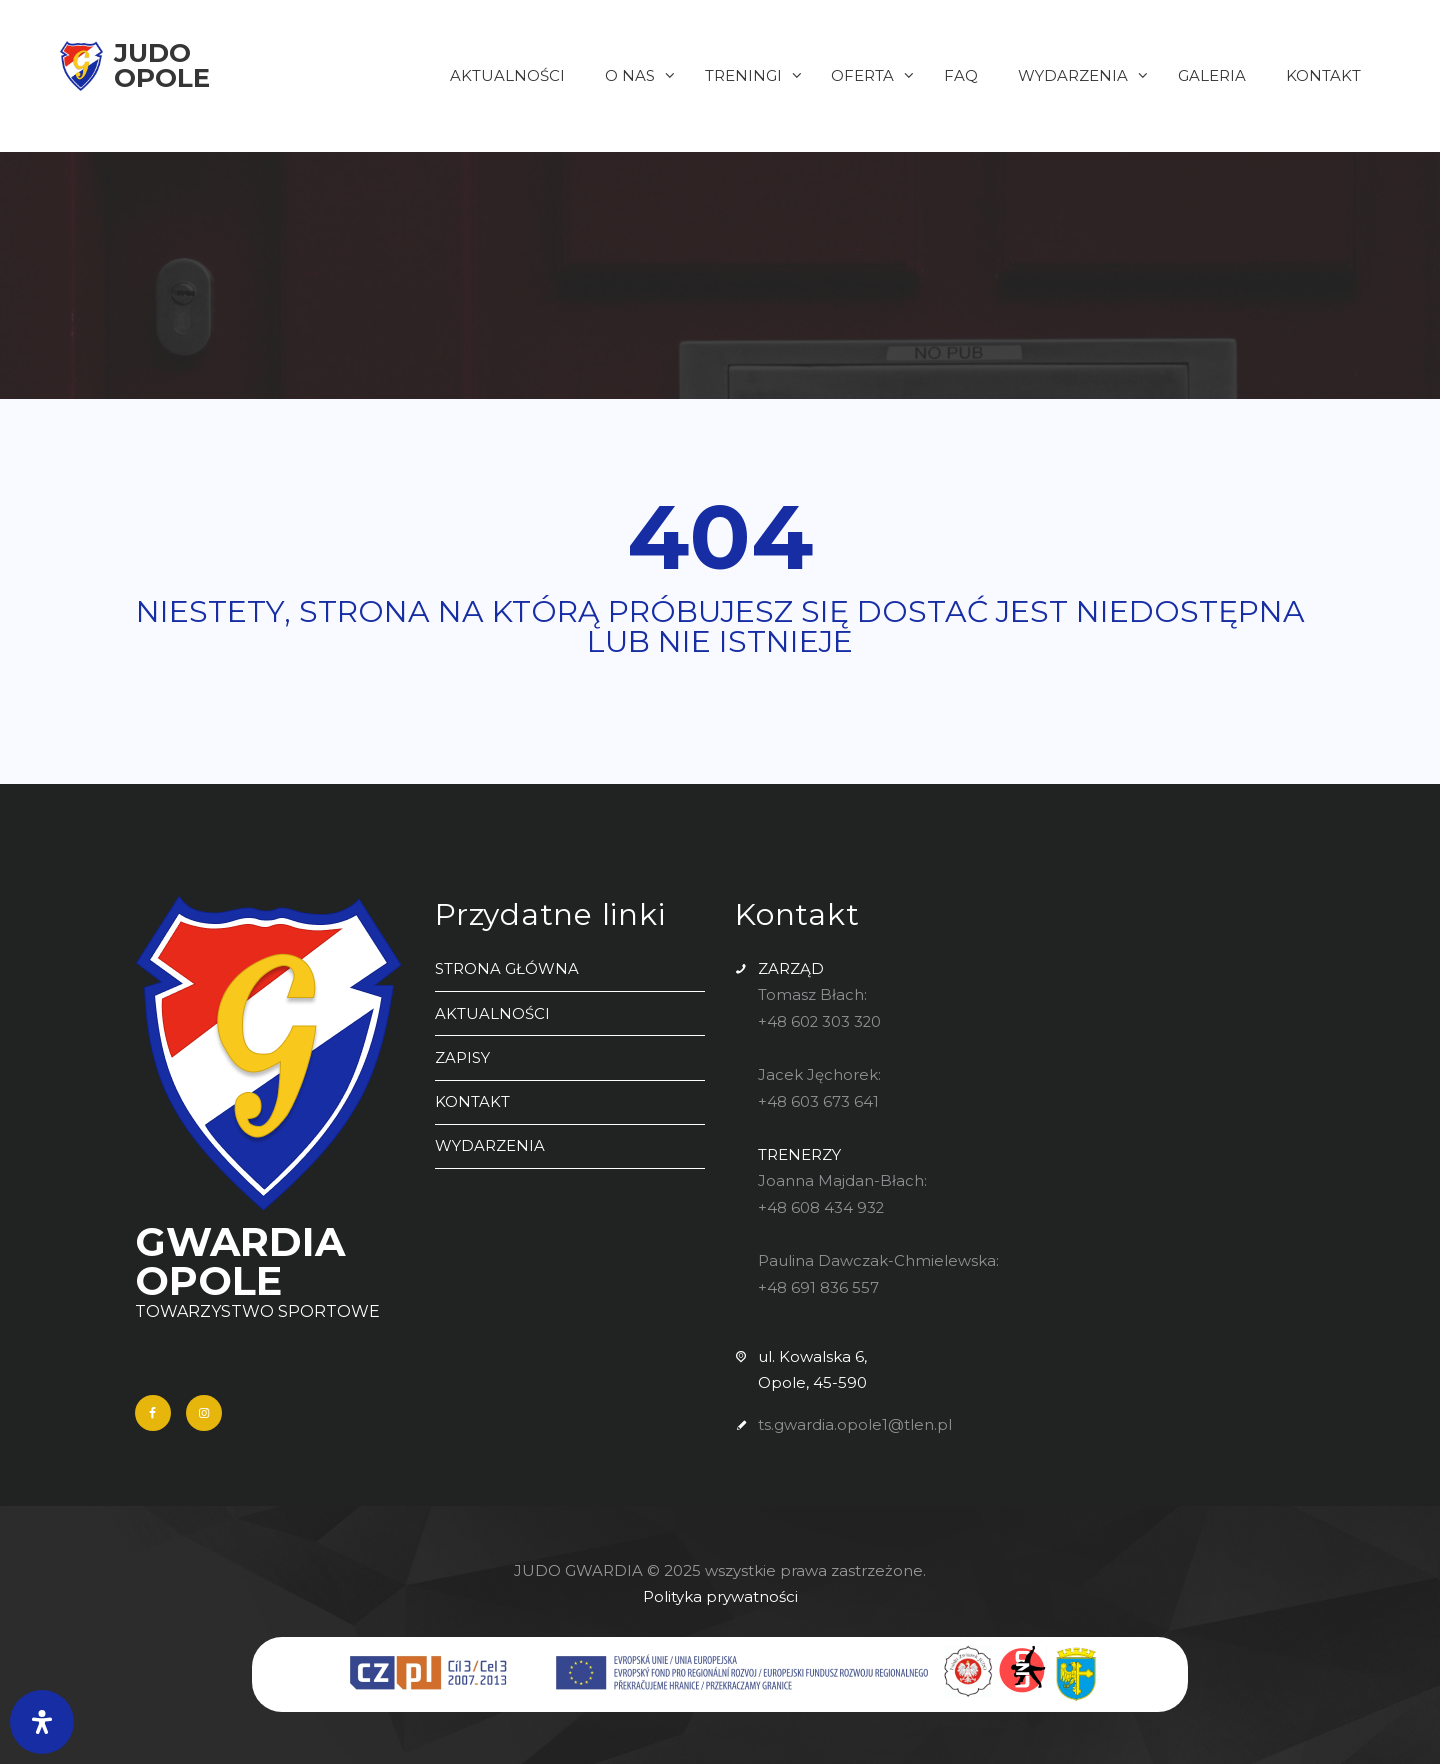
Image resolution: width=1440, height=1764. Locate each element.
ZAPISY (462, 1055)
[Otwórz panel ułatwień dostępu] (42, 1722)
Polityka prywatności (720, 1597)
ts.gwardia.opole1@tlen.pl (855, 1417)
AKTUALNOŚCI (492, 1012)
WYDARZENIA (490, 1141)
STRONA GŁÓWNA (507, 968)
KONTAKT (472, 1098)
